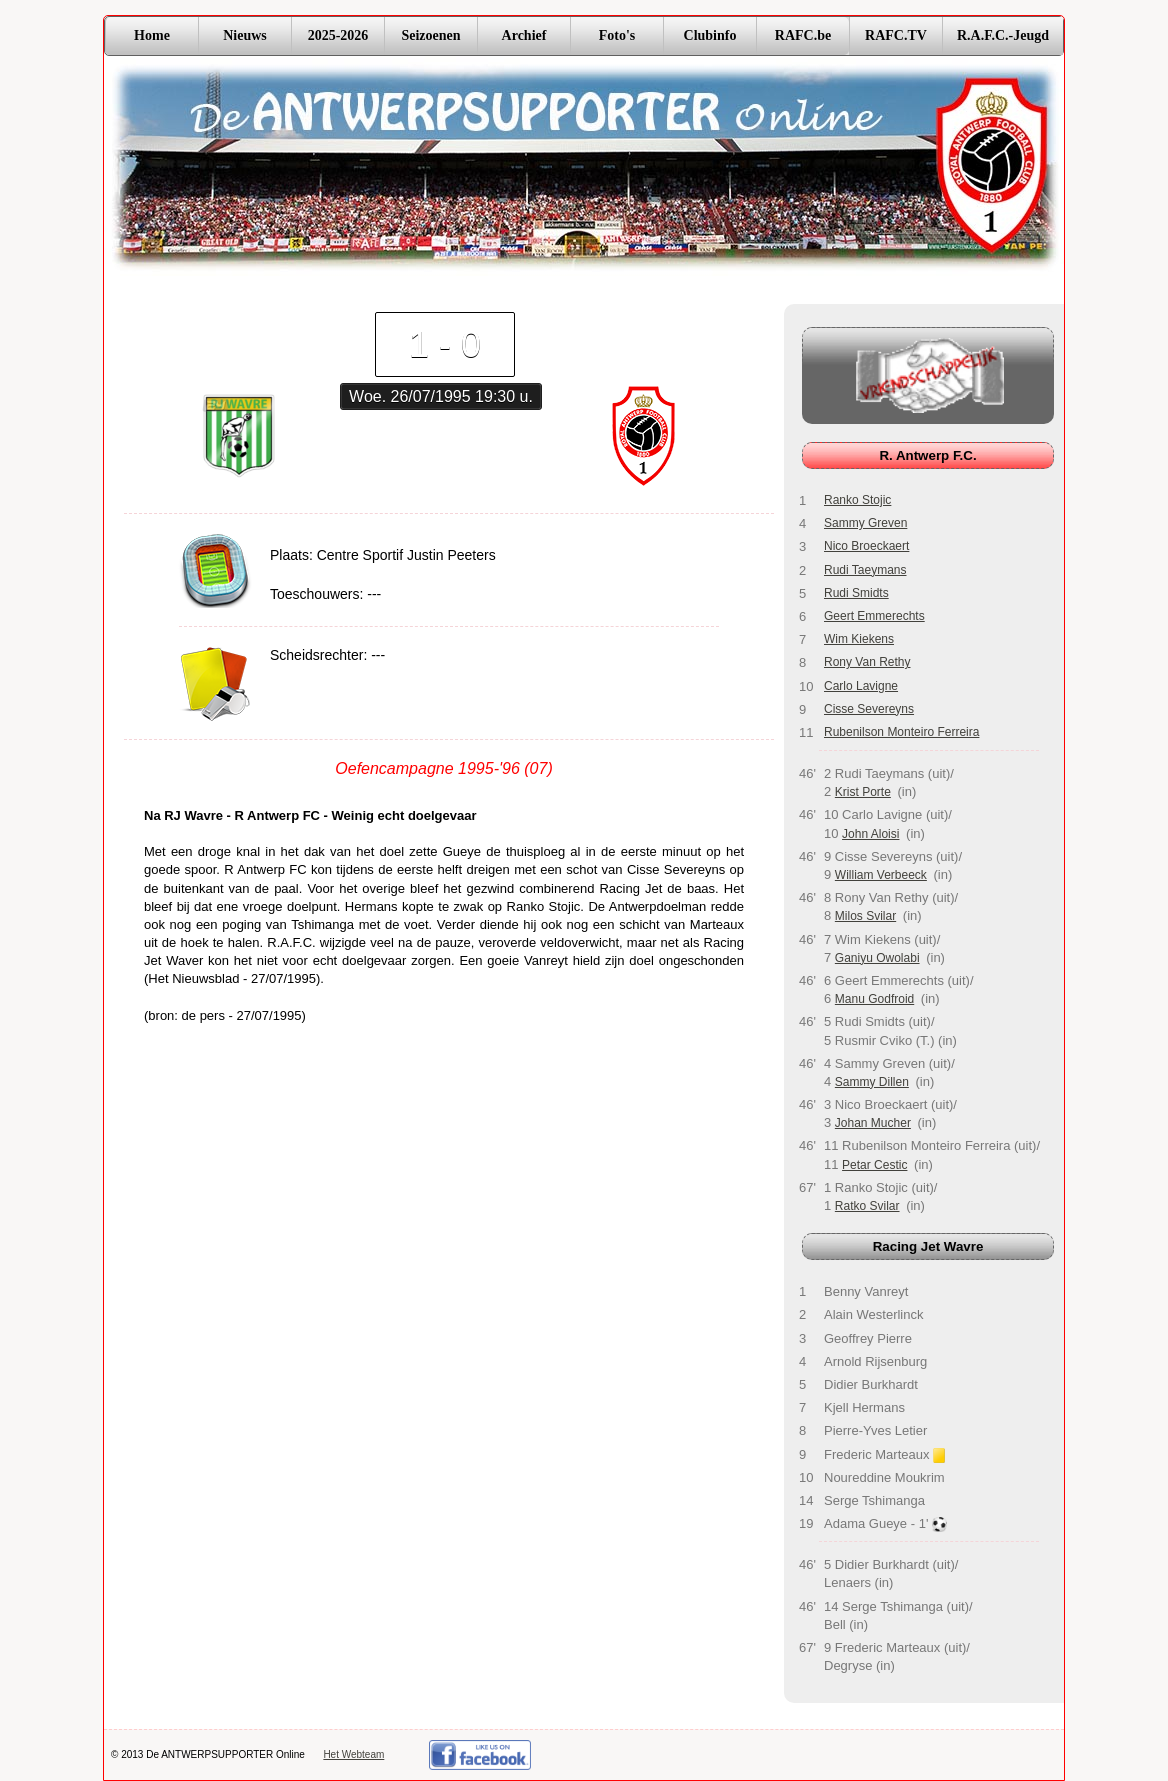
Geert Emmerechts (874, 616)
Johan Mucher (873, 1123)
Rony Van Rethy (867, 662)
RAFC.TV (896, 35)
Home (152, 35)
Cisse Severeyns (869, 709)
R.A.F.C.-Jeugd (1003, 35)
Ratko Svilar (867, 1206)
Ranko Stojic (857, 500)
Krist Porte (863, 792)
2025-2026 (338, 35)
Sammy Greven (865, 523)
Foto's (617, 35)
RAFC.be (803, 35)
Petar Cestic (874, 1165)
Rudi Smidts (856, 593)
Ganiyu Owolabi (877, 958)
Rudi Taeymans (865, 570)
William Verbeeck (881, 875)
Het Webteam (353, 1754)
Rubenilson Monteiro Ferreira (901, 732)
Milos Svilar (865, 916)
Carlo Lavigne (861, 686)
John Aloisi (870, 834)
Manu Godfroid (874, 999)
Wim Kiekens (859, 639)
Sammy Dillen (872, 1082)
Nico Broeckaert (866, 546)
